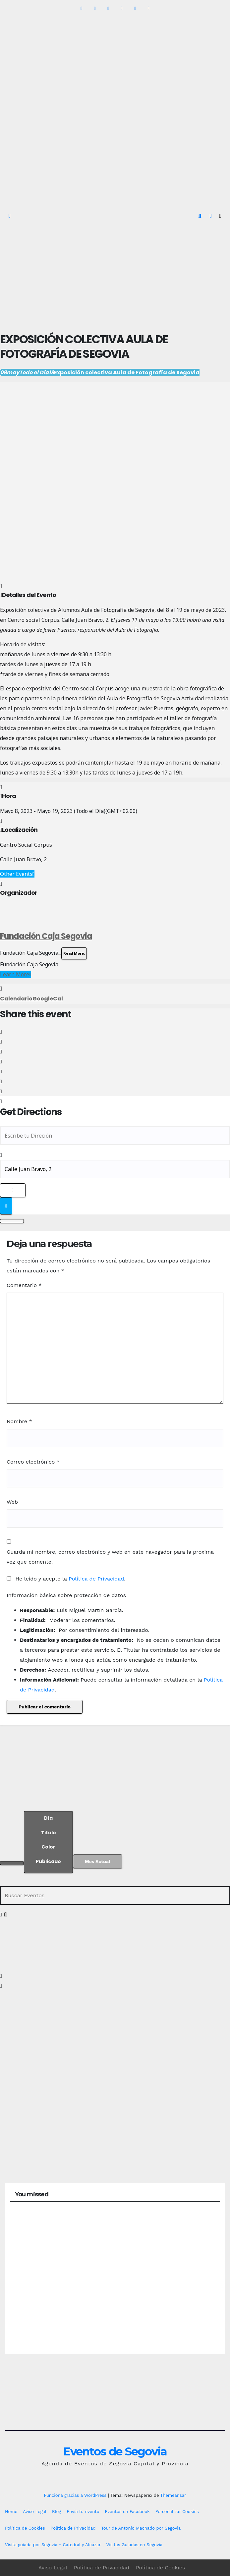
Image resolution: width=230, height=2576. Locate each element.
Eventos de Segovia (115, 2451)
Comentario (24, 1285)
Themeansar (173, 2495)
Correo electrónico (33, 1462)
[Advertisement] (115, 275)
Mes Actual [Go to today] (97, 1861)
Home (11, 2511)
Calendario (16, 998)
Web (12, 1502)
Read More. (74, 953)
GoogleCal (47, 998)
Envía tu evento (83, 2511)
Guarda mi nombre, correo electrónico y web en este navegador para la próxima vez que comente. (110, 1557)
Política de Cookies (25, 2528)
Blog (56, 2511)
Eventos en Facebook (127, 2511)
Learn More (15, 974)
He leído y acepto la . (66, 1579)
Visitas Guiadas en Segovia (134, 2544)
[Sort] (48, 1842)
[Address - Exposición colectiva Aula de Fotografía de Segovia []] (115, 1135)
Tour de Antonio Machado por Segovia (141, 2528)
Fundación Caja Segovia (46, 936)
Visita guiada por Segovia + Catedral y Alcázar (53, 2544)
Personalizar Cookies (177, 2511)
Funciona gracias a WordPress (76, 2495)
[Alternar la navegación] (220, 216)
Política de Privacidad (96, 1579)
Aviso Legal (34, 2511)
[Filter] (12, 1863)
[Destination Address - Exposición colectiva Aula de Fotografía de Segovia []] (115, 1169)
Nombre (19, 1421)
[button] (199, 216)
